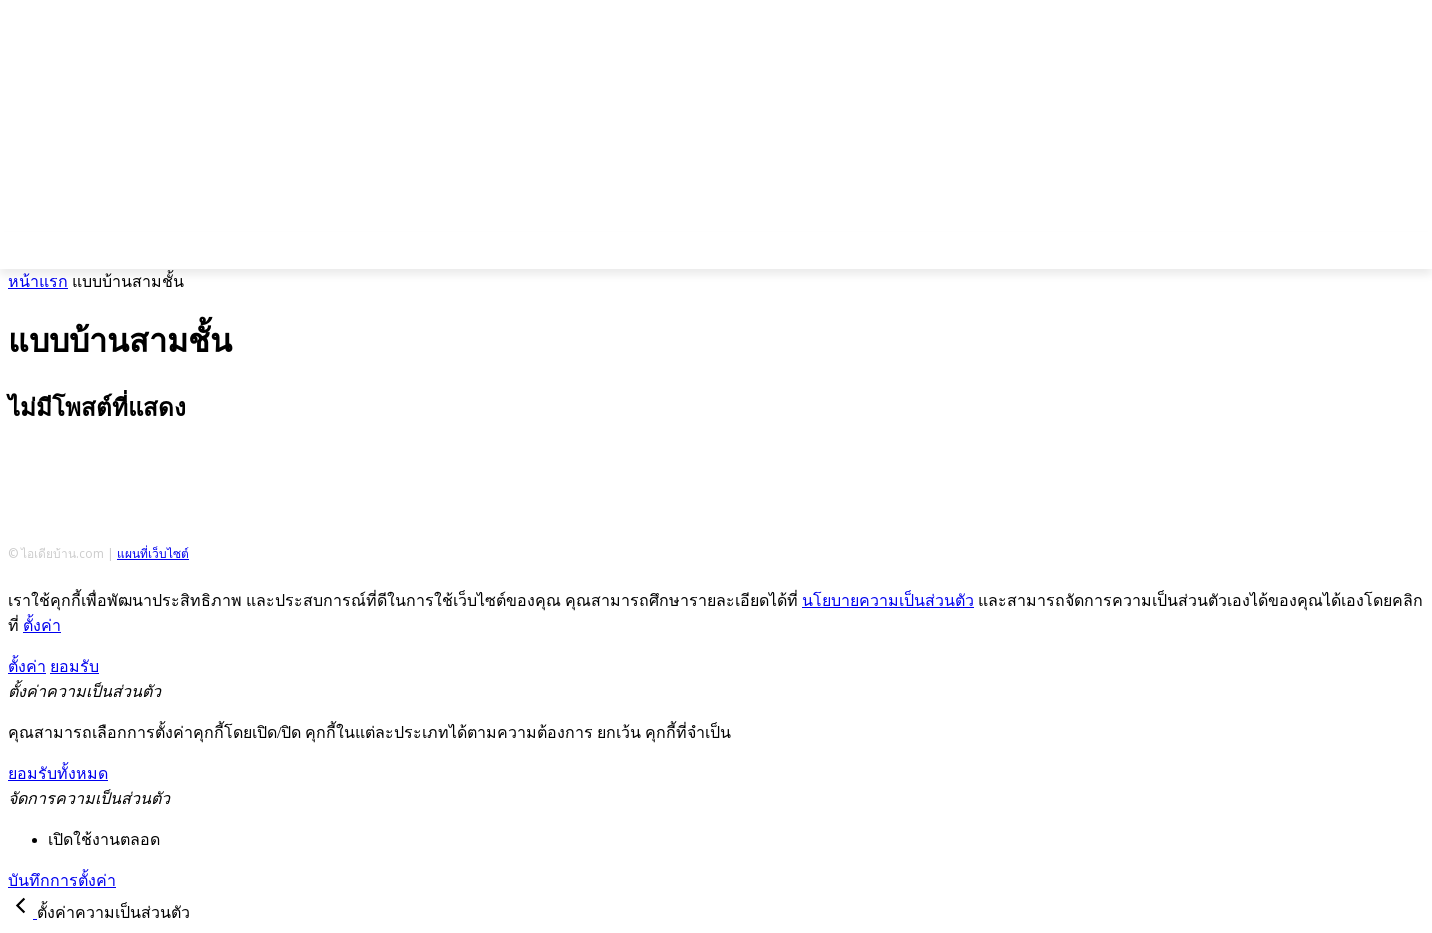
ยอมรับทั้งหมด (58, 773)
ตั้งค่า (42, 625)
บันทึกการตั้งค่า (62, 880)
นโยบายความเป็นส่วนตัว (888, 600)
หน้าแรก (38, 281)
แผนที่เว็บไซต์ (153, 553)
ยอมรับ (74, 666)
